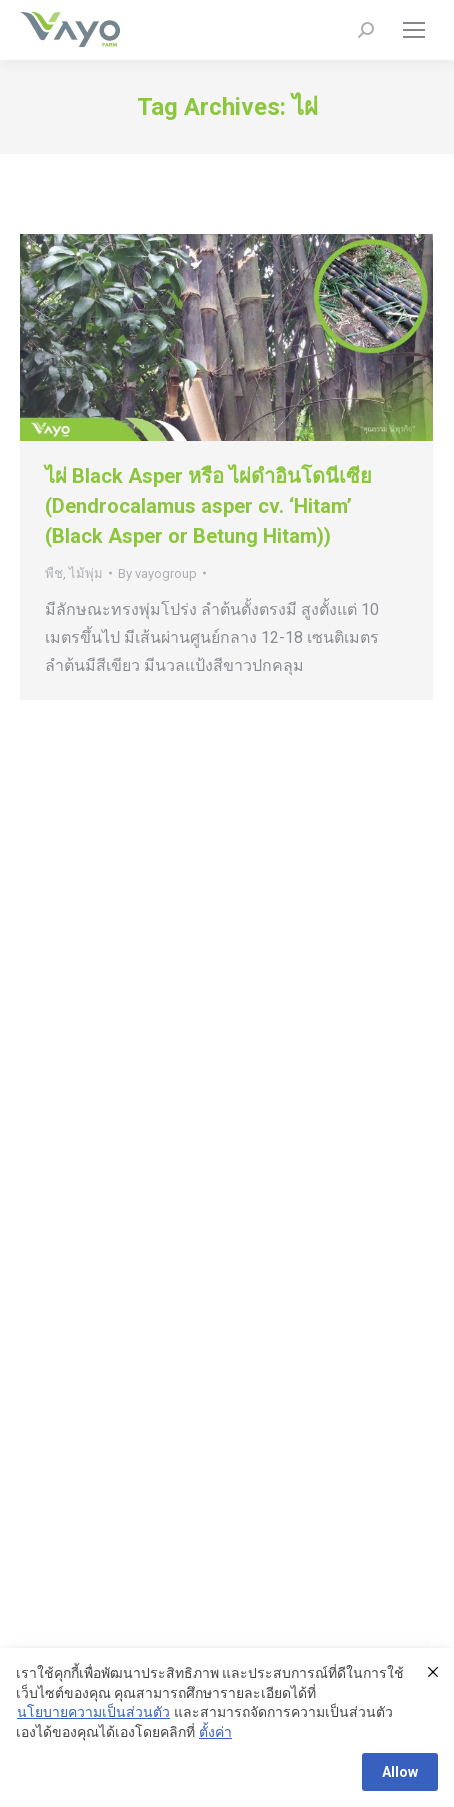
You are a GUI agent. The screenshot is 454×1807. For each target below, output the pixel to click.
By (157, 573)
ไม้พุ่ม (86, 573)
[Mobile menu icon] (414, 30)
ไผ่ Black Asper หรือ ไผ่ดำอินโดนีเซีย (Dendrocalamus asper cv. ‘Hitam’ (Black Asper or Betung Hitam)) (208, 506)
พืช (54, 573)
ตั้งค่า (215, 1732)
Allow (400, 1772)
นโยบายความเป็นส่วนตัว (93, 1713)
